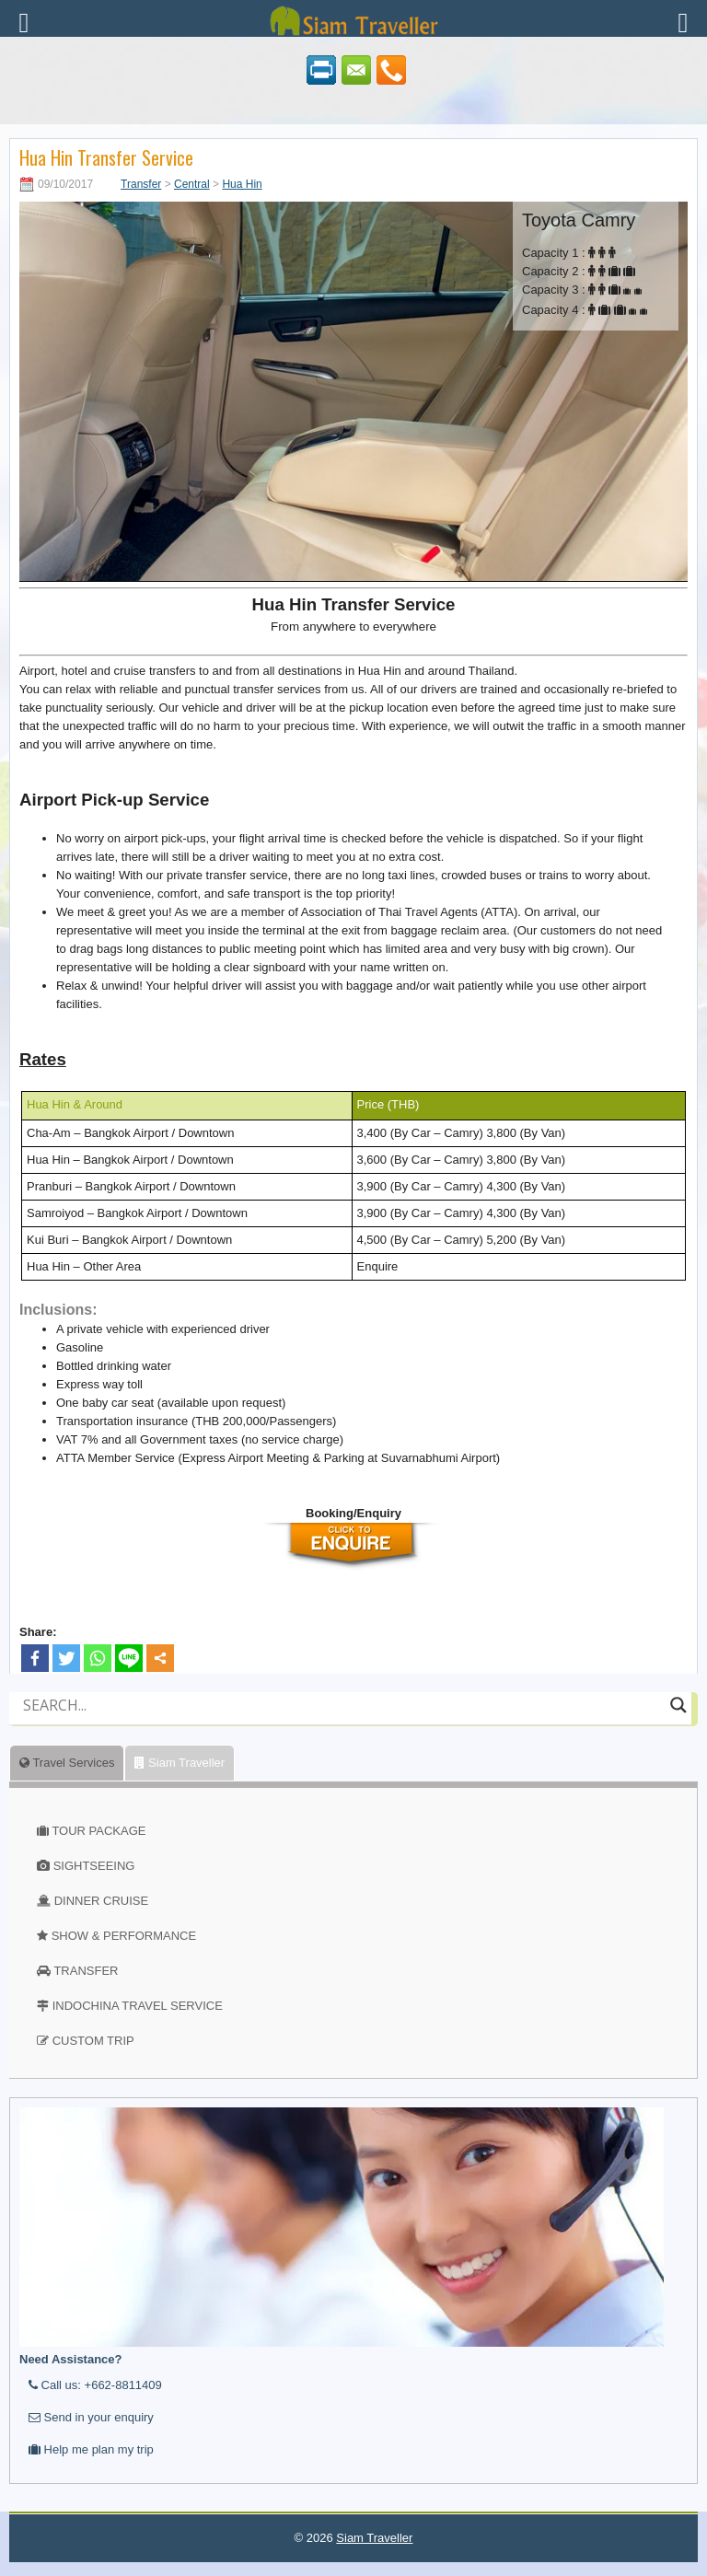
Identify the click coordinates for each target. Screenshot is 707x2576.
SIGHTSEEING (94, 1866)
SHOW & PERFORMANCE (124, 1936)
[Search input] (342, 1705)
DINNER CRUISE (101, 1901)
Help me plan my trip (91, 2449)
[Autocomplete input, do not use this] (342, 1721)
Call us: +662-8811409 (95, 2385)
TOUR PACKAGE (98, 1831)
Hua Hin (241, 184)
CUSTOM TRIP (93, 2041)
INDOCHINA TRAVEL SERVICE (137, 2006)
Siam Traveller (179, 1763)
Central (192, 184)
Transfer (141, 184)
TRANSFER (85, 1971)
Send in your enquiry (91, 2417)
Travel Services (66, 1763)
